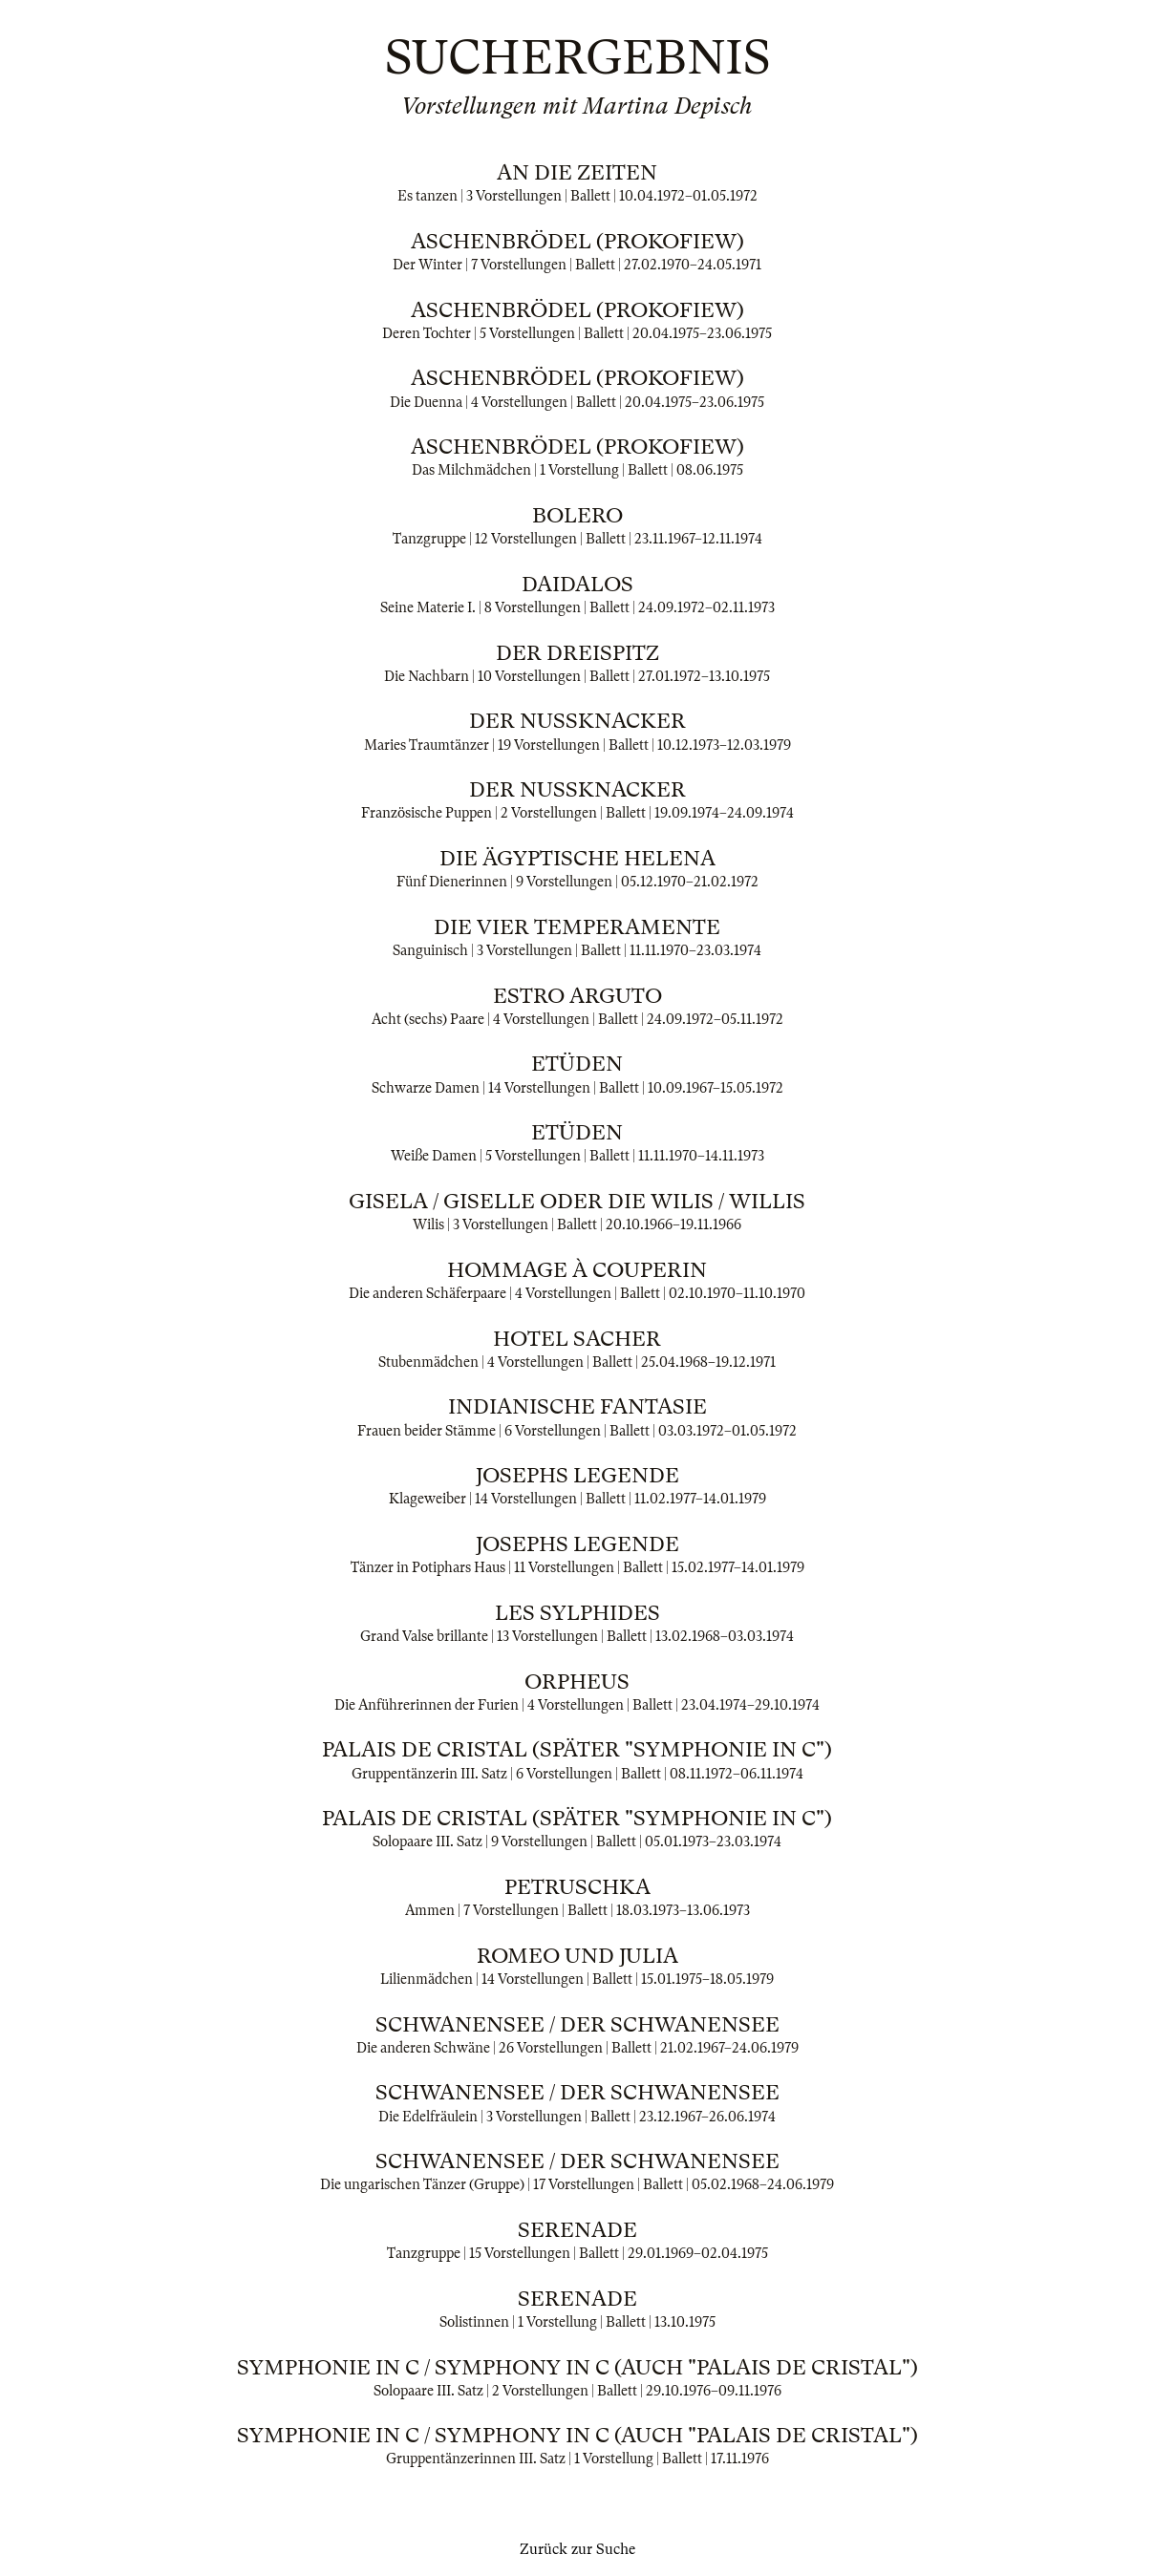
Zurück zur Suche (577, 2549)
